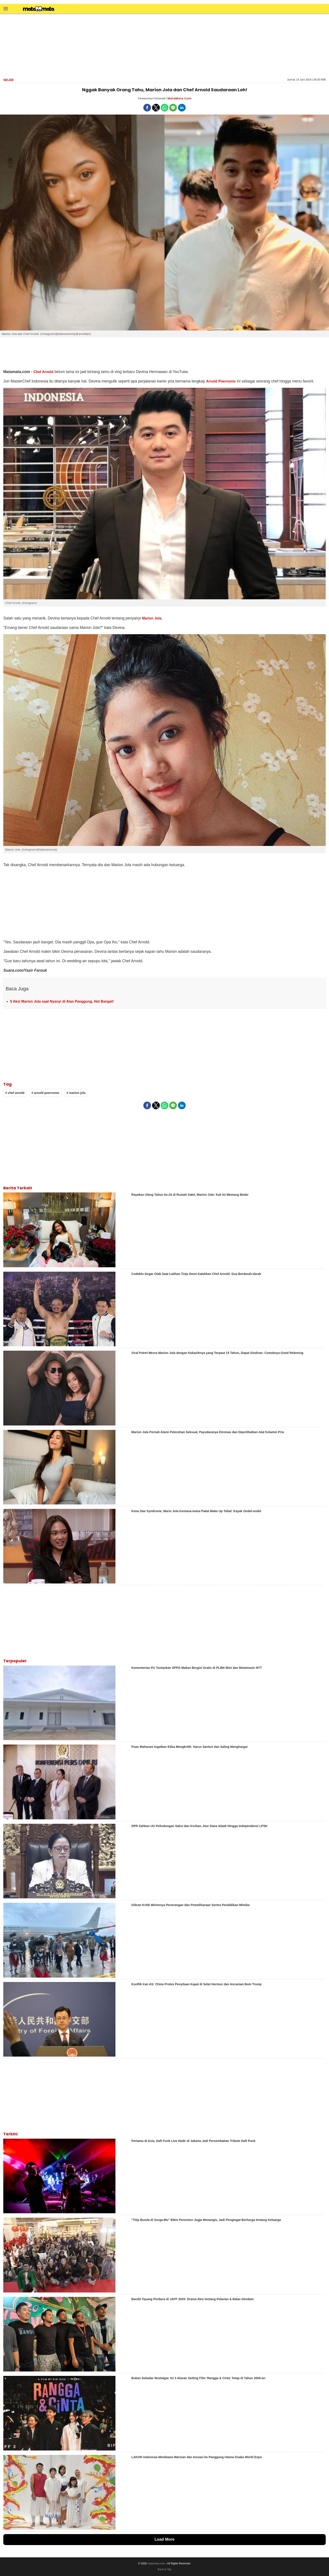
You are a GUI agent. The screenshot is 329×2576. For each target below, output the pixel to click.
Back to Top (164, 2569)
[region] (165, 45)
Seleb (8, 80)
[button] (5, 8)
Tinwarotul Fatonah (151, 98)
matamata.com (156, 2563)
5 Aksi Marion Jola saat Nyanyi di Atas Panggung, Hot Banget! (62, 1001)
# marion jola (76, 1093)
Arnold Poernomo (221, 381)
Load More (164, 2539)
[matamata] (38, 9)
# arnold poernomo (45, 1093)
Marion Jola (152, 618)
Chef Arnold (43, 372)
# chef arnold (14, 1093)
